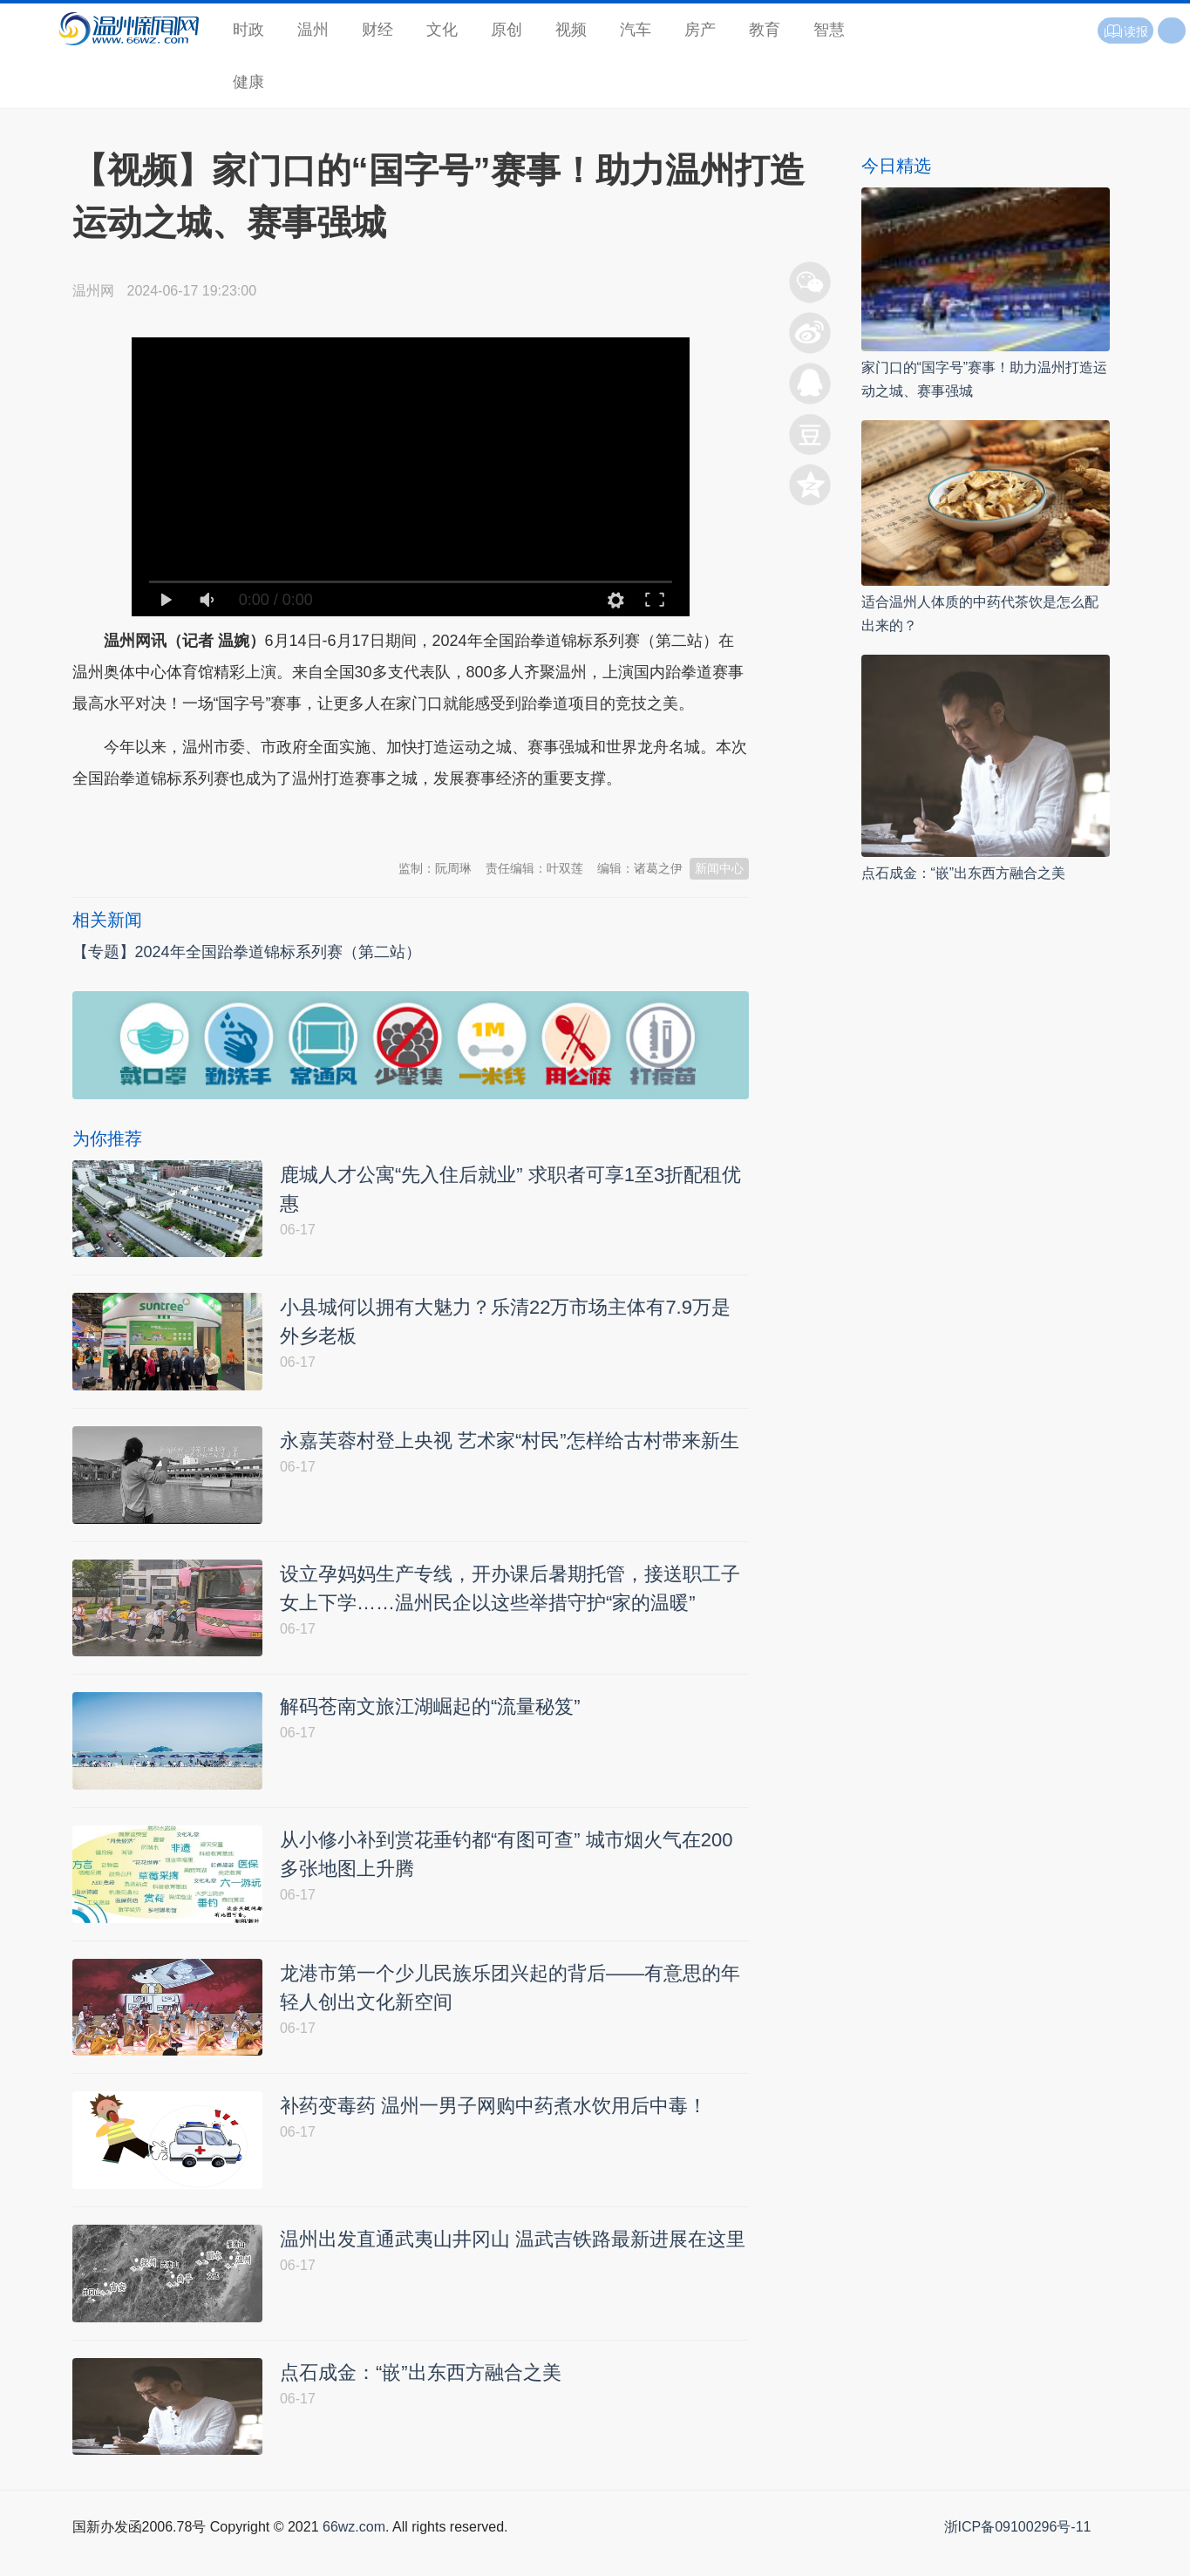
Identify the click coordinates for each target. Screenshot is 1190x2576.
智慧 (829, 29)
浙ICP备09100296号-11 (1017, 2556)
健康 (248, 82)
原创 (506, 29)
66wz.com (354, 2556)
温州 (313, 29)
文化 (442, 29)
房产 (700, 29)
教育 (764, 29)
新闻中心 (719, 868)
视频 (571, 29)
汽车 (635, 29)
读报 (1125, 31)
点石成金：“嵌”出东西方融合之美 (963, 873)
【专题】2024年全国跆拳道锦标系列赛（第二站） (246, 952)
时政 (248, 29)
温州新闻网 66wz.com (227, 821)
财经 (377, 29)
